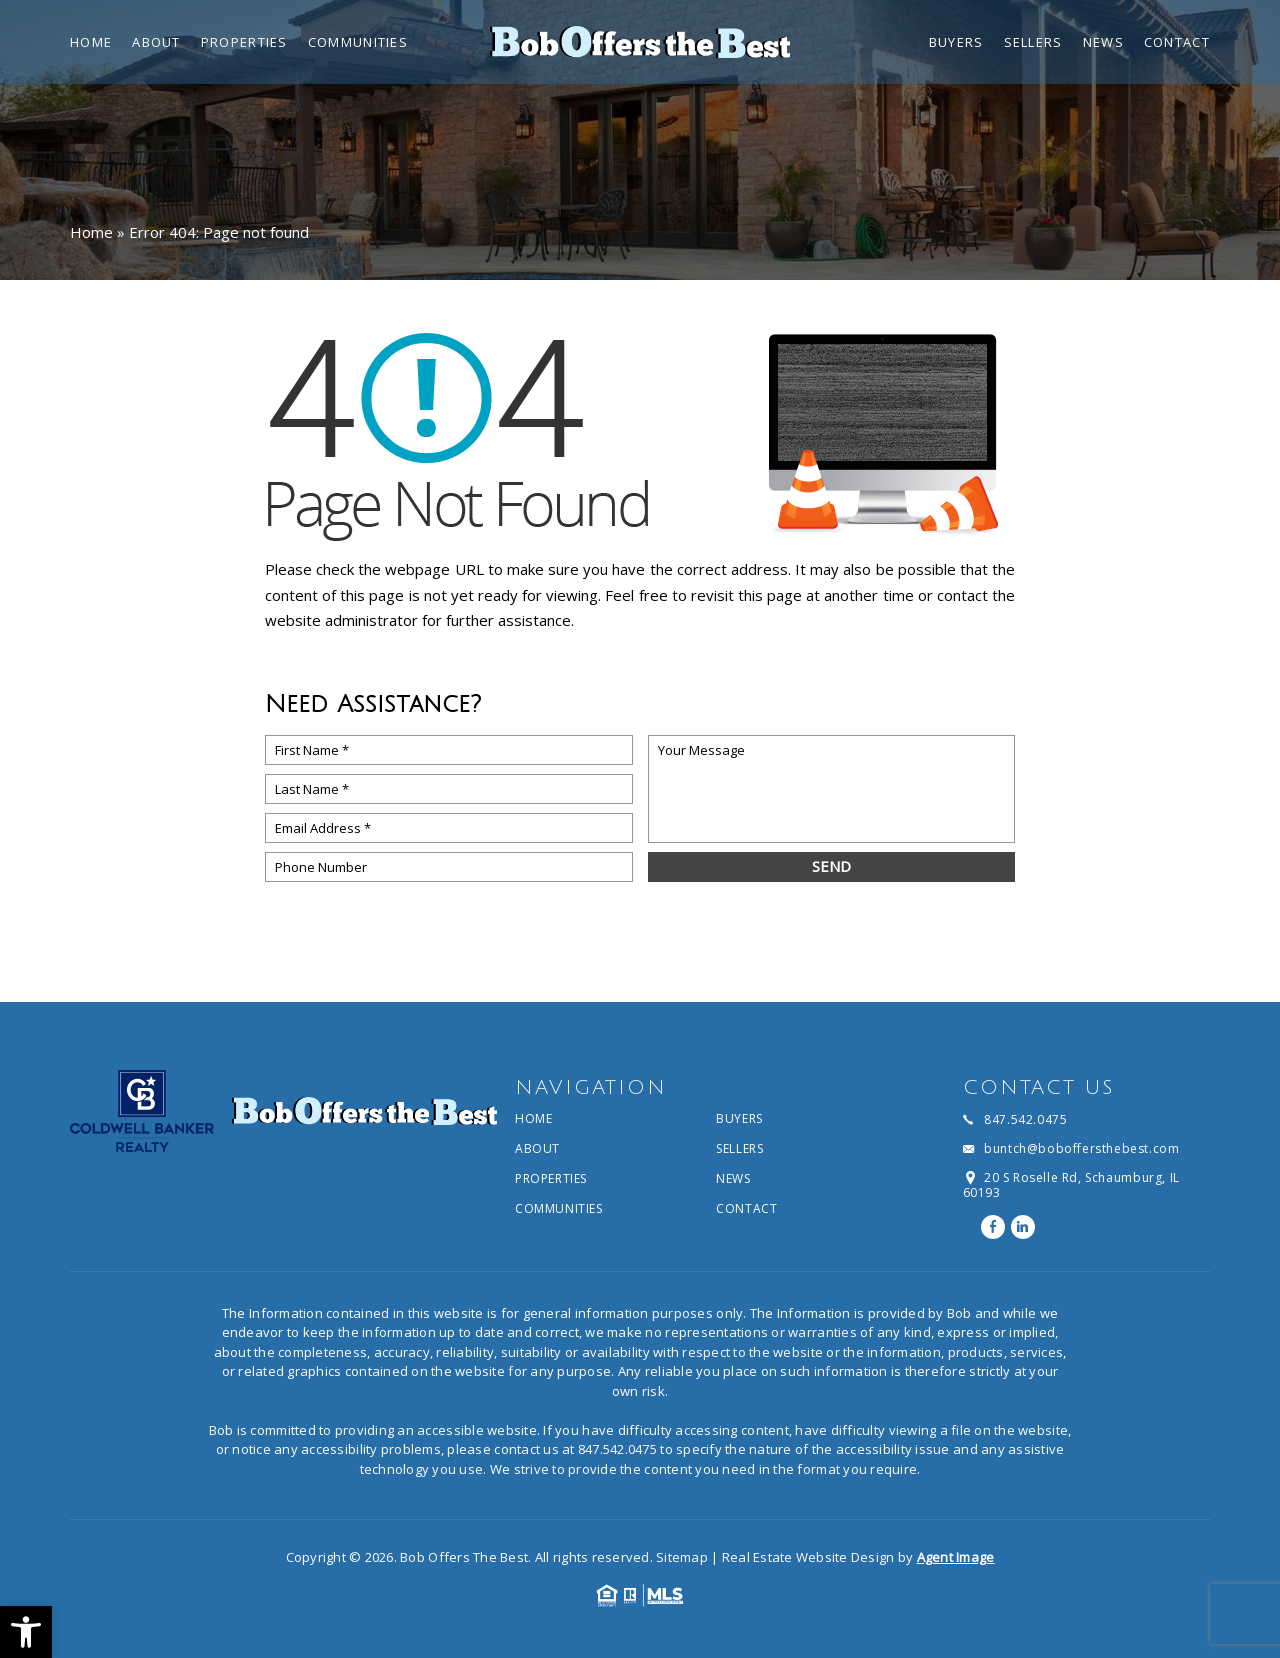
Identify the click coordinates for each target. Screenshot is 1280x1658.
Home (91, 42)
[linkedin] (1023, 1227)
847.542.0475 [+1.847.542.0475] (1025, 1120)
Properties (244, 42)
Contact (1177, 42)
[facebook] (993, 1227)
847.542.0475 (617, 1449)
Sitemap (682, 1557)
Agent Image (956, 1557)
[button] (26, 1632)
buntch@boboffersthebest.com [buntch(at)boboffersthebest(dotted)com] (1081, 1149)
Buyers (956, 42)
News (1103, 42)
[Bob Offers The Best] (640, 42)
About (156, 42)
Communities (358, 42)
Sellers (1033, 42)
